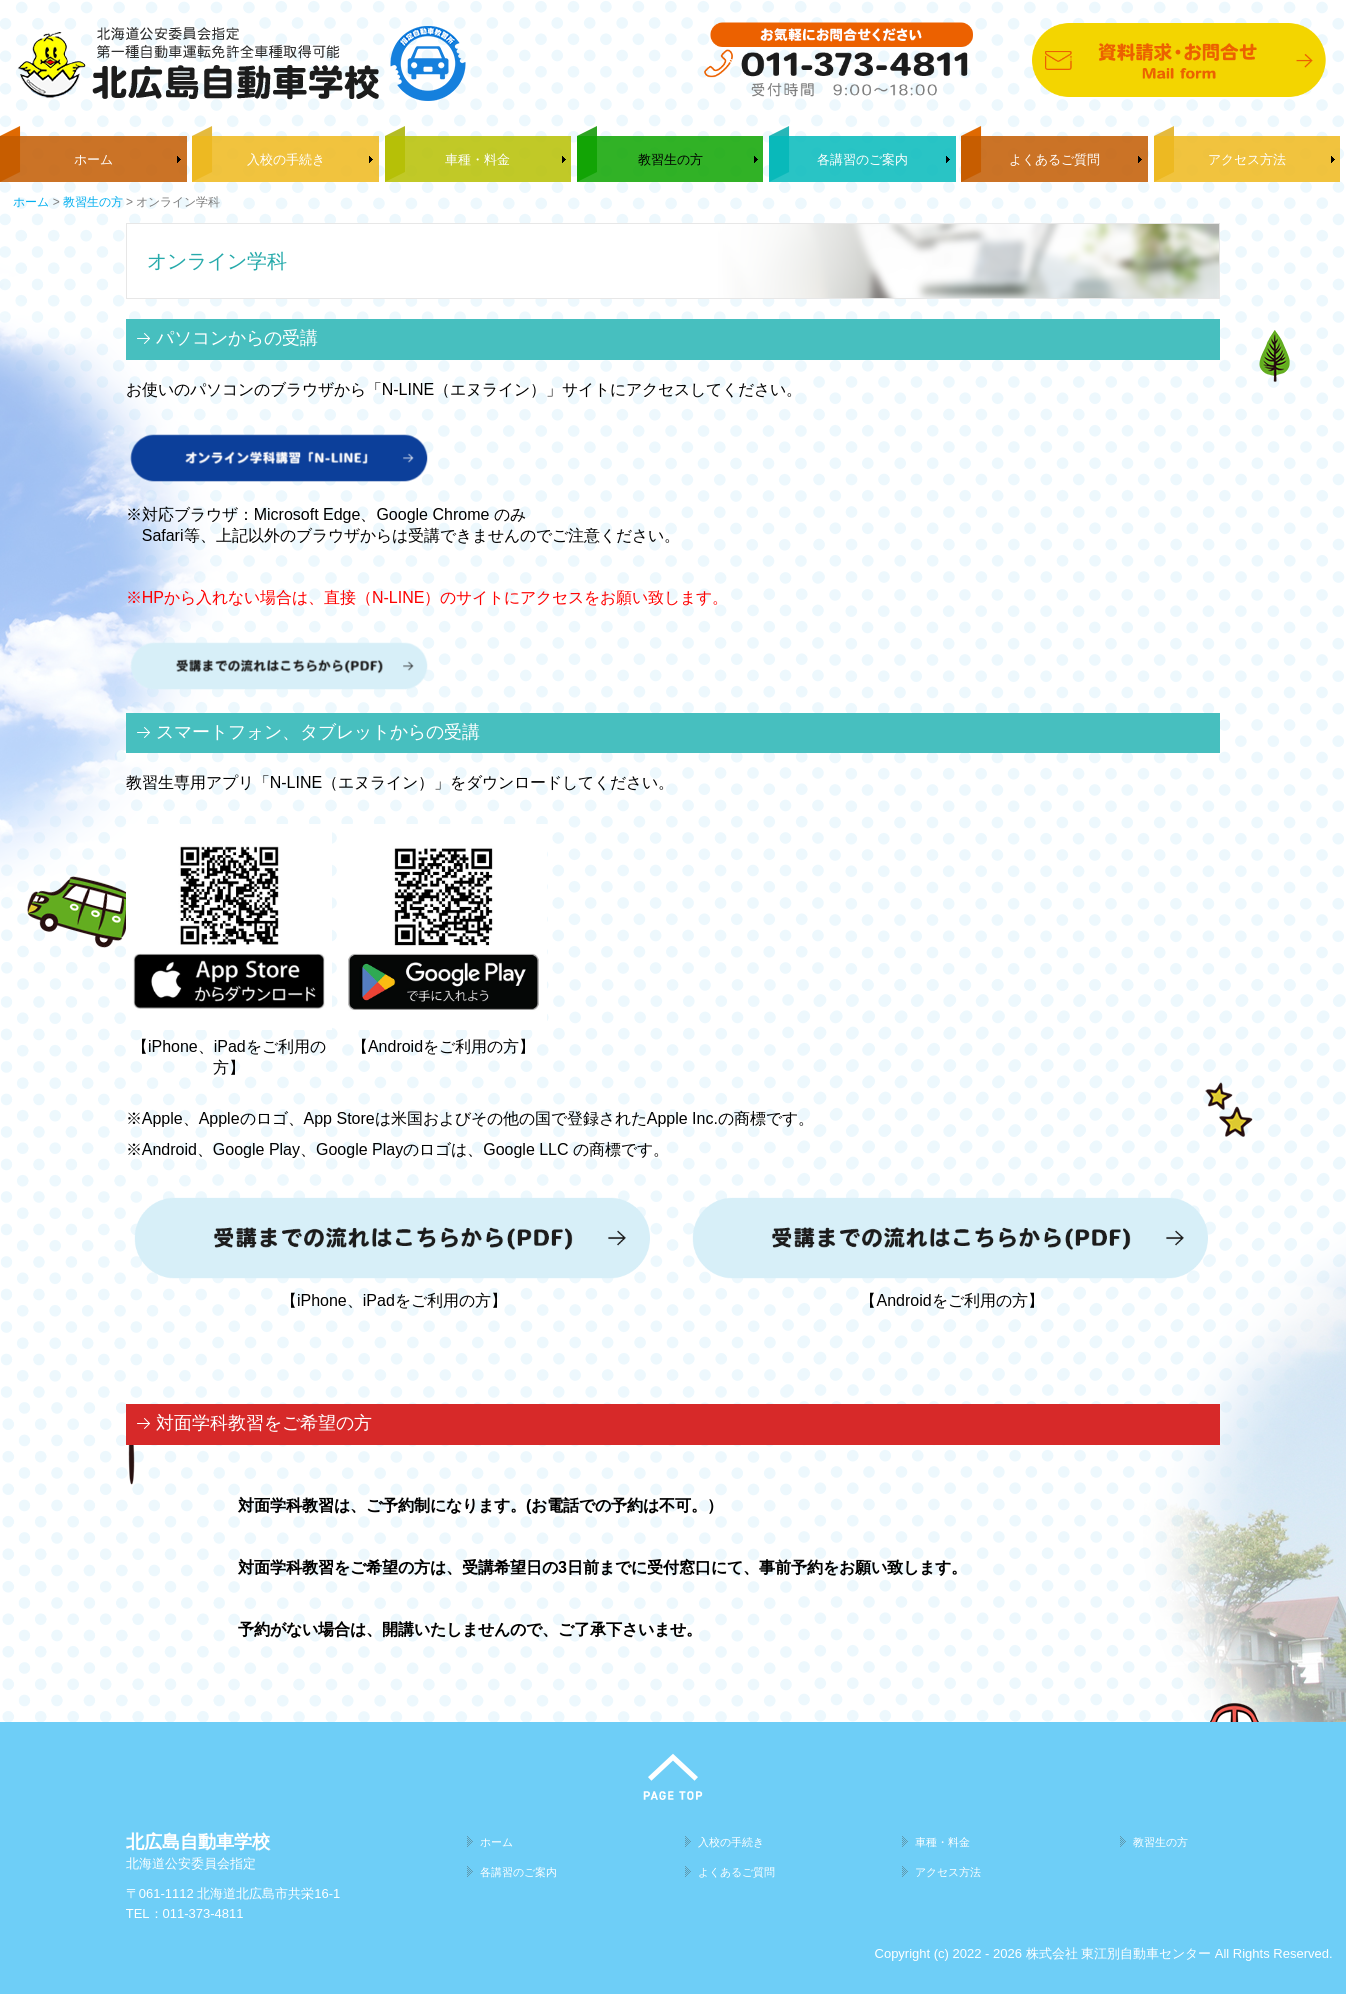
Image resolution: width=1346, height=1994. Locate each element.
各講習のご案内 (862, 159)
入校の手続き (286, 159)
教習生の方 (670, 159)
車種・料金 (477, 159)
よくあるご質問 (1054, 159)
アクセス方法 (1247, 159)
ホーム (93, 159)
